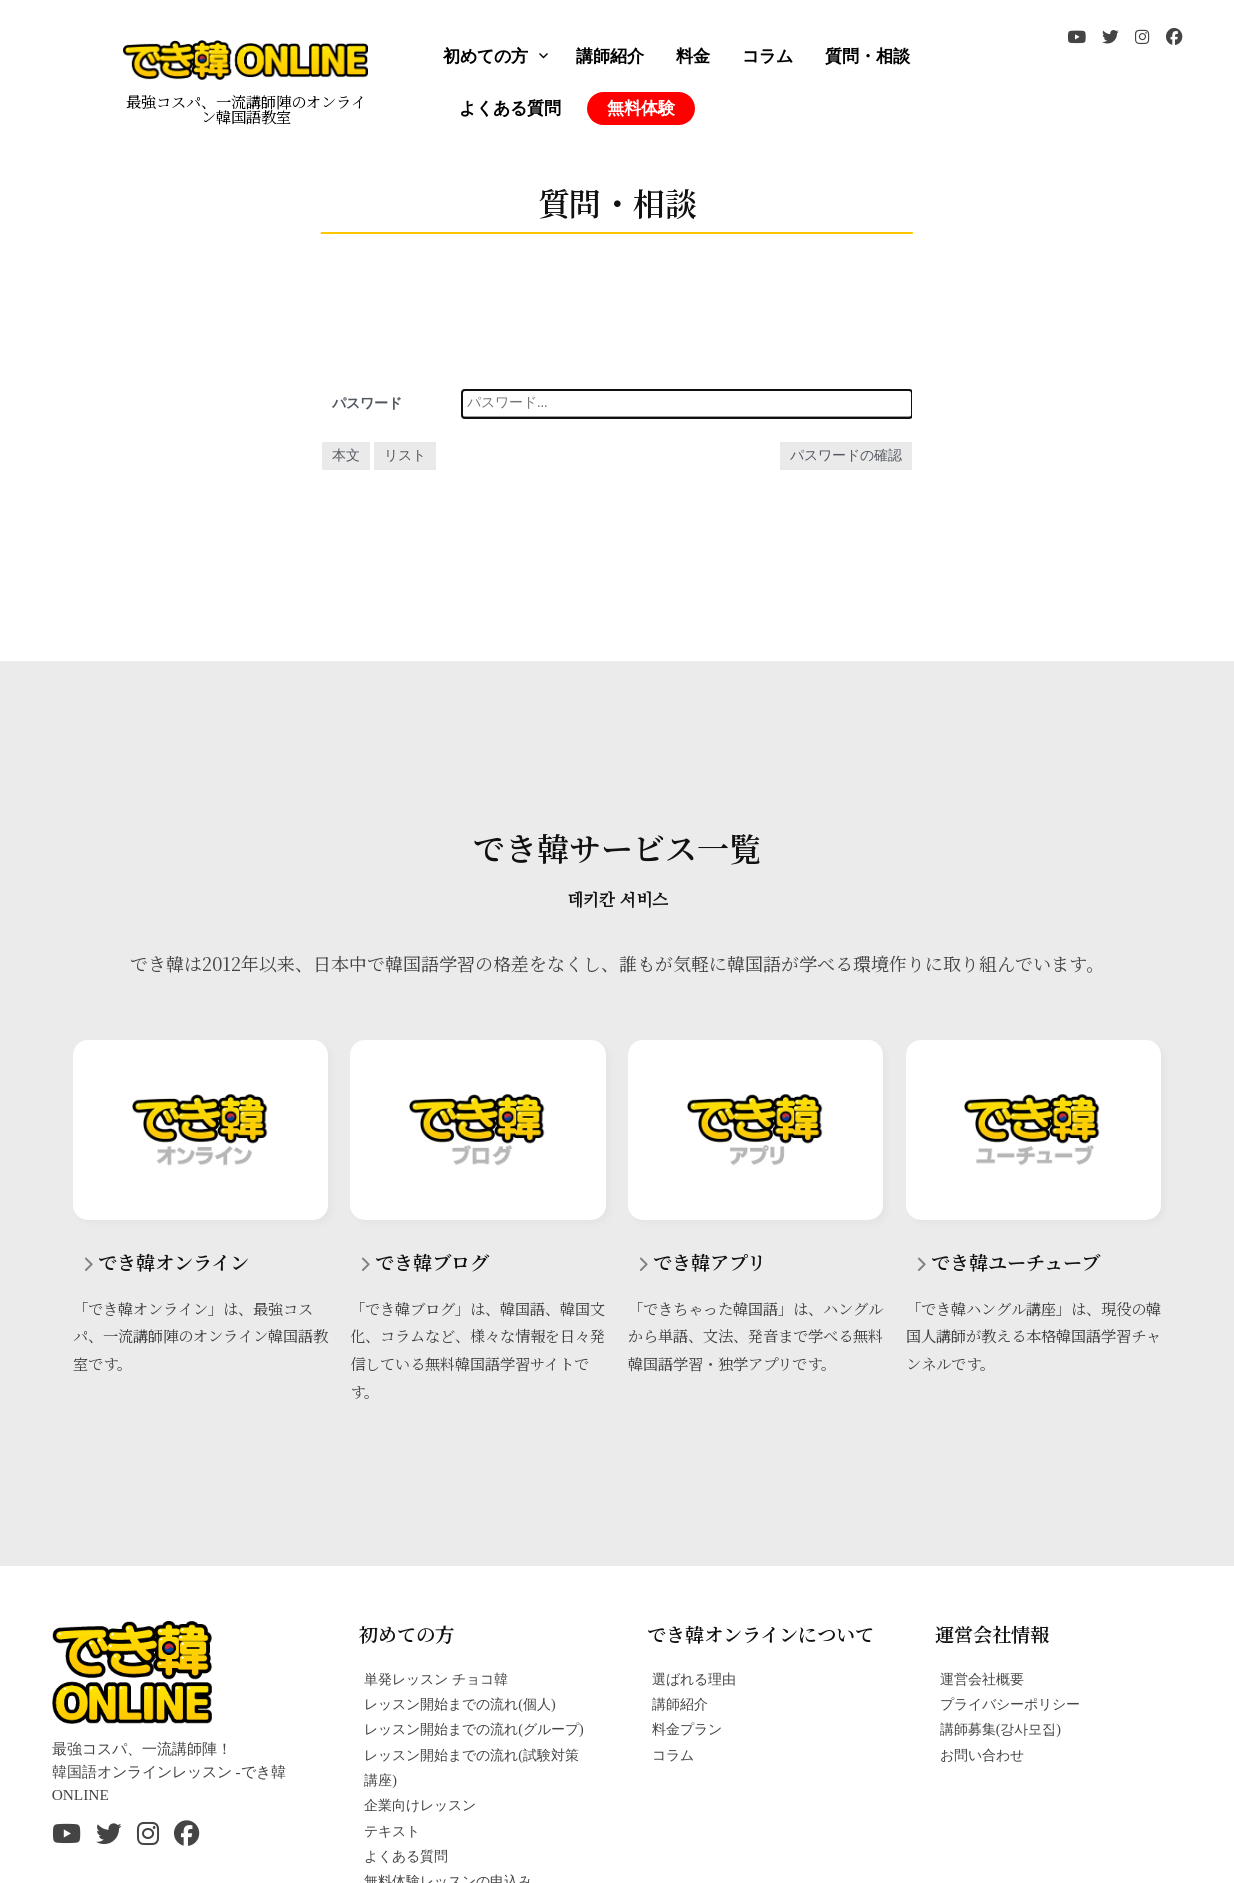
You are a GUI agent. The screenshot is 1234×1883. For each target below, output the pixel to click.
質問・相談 (867, 56)
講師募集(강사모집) (1000, 1729)
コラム (767, 56)
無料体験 (641, 108)
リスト (405, 455)
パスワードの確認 (846, 455)
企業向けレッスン (420, 1805)
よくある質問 (510, 108)
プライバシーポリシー (1010, 1704)
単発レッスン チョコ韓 (436, 1679)
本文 (346, 455)
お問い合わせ (982, 1755)
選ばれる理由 (694, 1679)
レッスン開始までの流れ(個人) (459, 1704)
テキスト (392, 1831)
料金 (693, 56)
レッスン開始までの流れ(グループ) (473, 1729)
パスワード (367, 403)
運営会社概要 (982, 1679)
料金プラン (687, 1729)
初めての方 (485, 56)
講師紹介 (610, 56)
